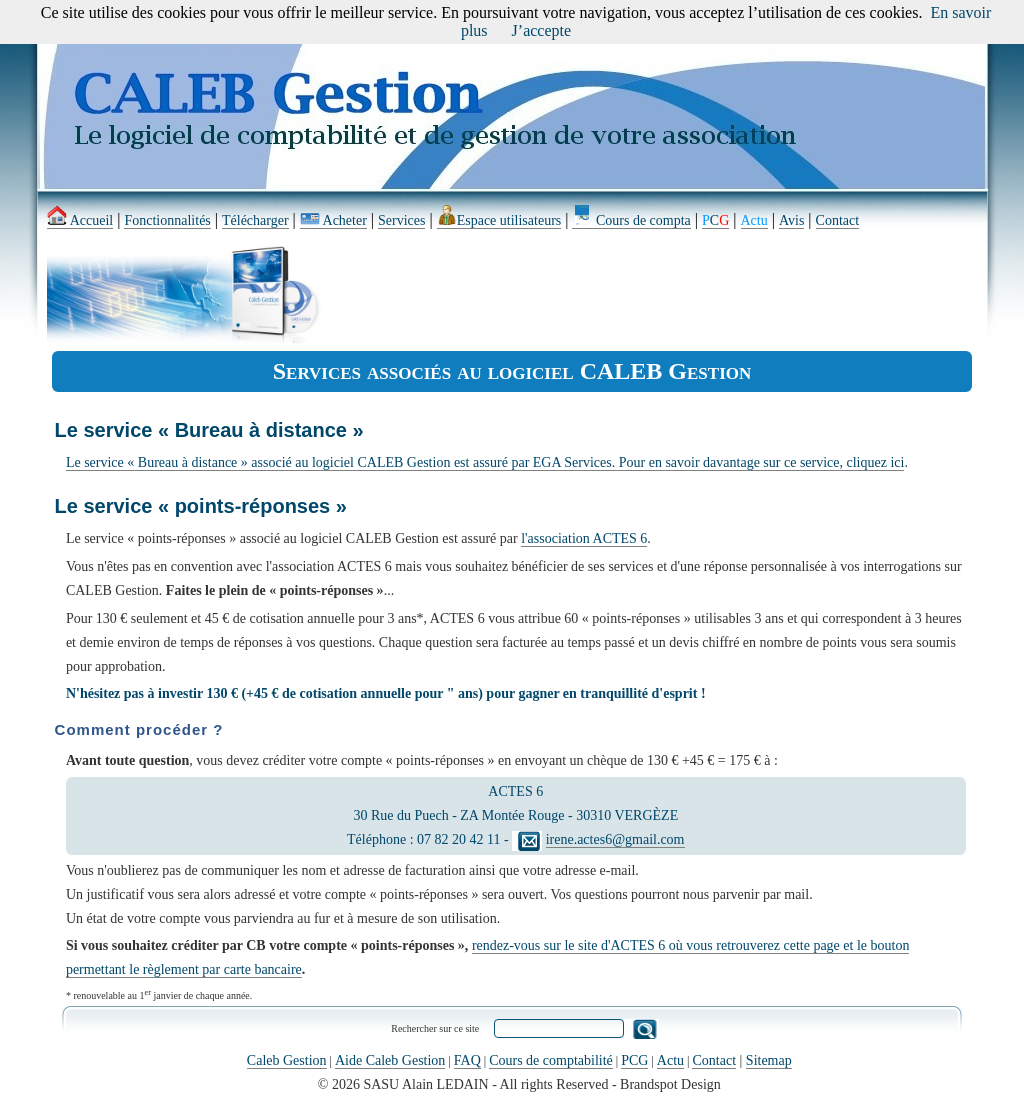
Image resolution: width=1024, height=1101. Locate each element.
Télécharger (255, 220)
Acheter (333, 220)
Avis (791, 220)
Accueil (80, 220)
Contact (838, 220)
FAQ (467, 1060)
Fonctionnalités (167, 220)
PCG (634, 1060)
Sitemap (769, 1060)
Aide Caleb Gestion (390, 1060)
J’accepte (542, 30)
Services (401, 220)
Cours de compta (631, 220)
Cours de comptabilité (551, 1060)
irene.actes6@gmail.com (615, 839)
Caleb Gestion (287, 1060)
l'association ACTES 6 (584, 538)
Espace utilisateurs (499, 220)
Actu (670, 1060)
